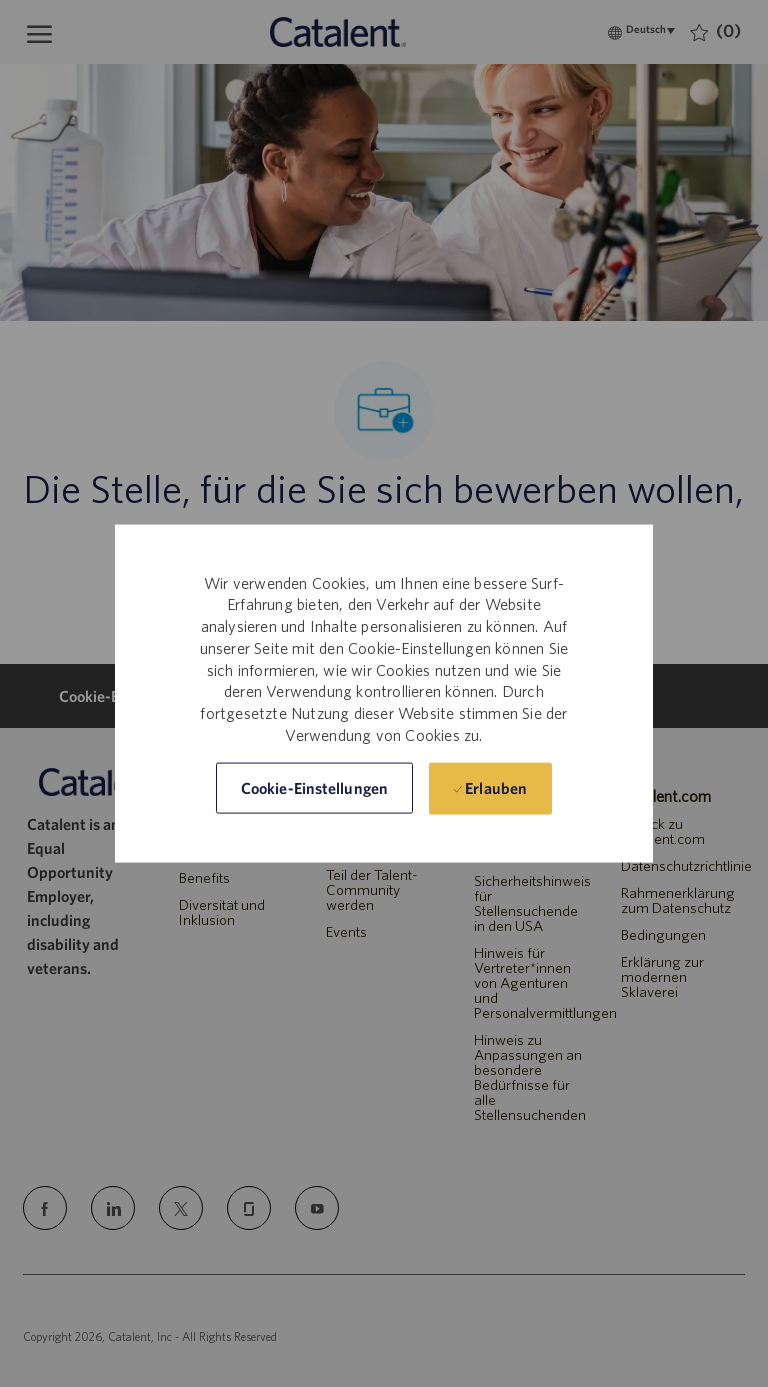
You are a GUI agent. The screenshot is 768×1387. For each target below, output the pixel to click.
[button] (314, 788)
